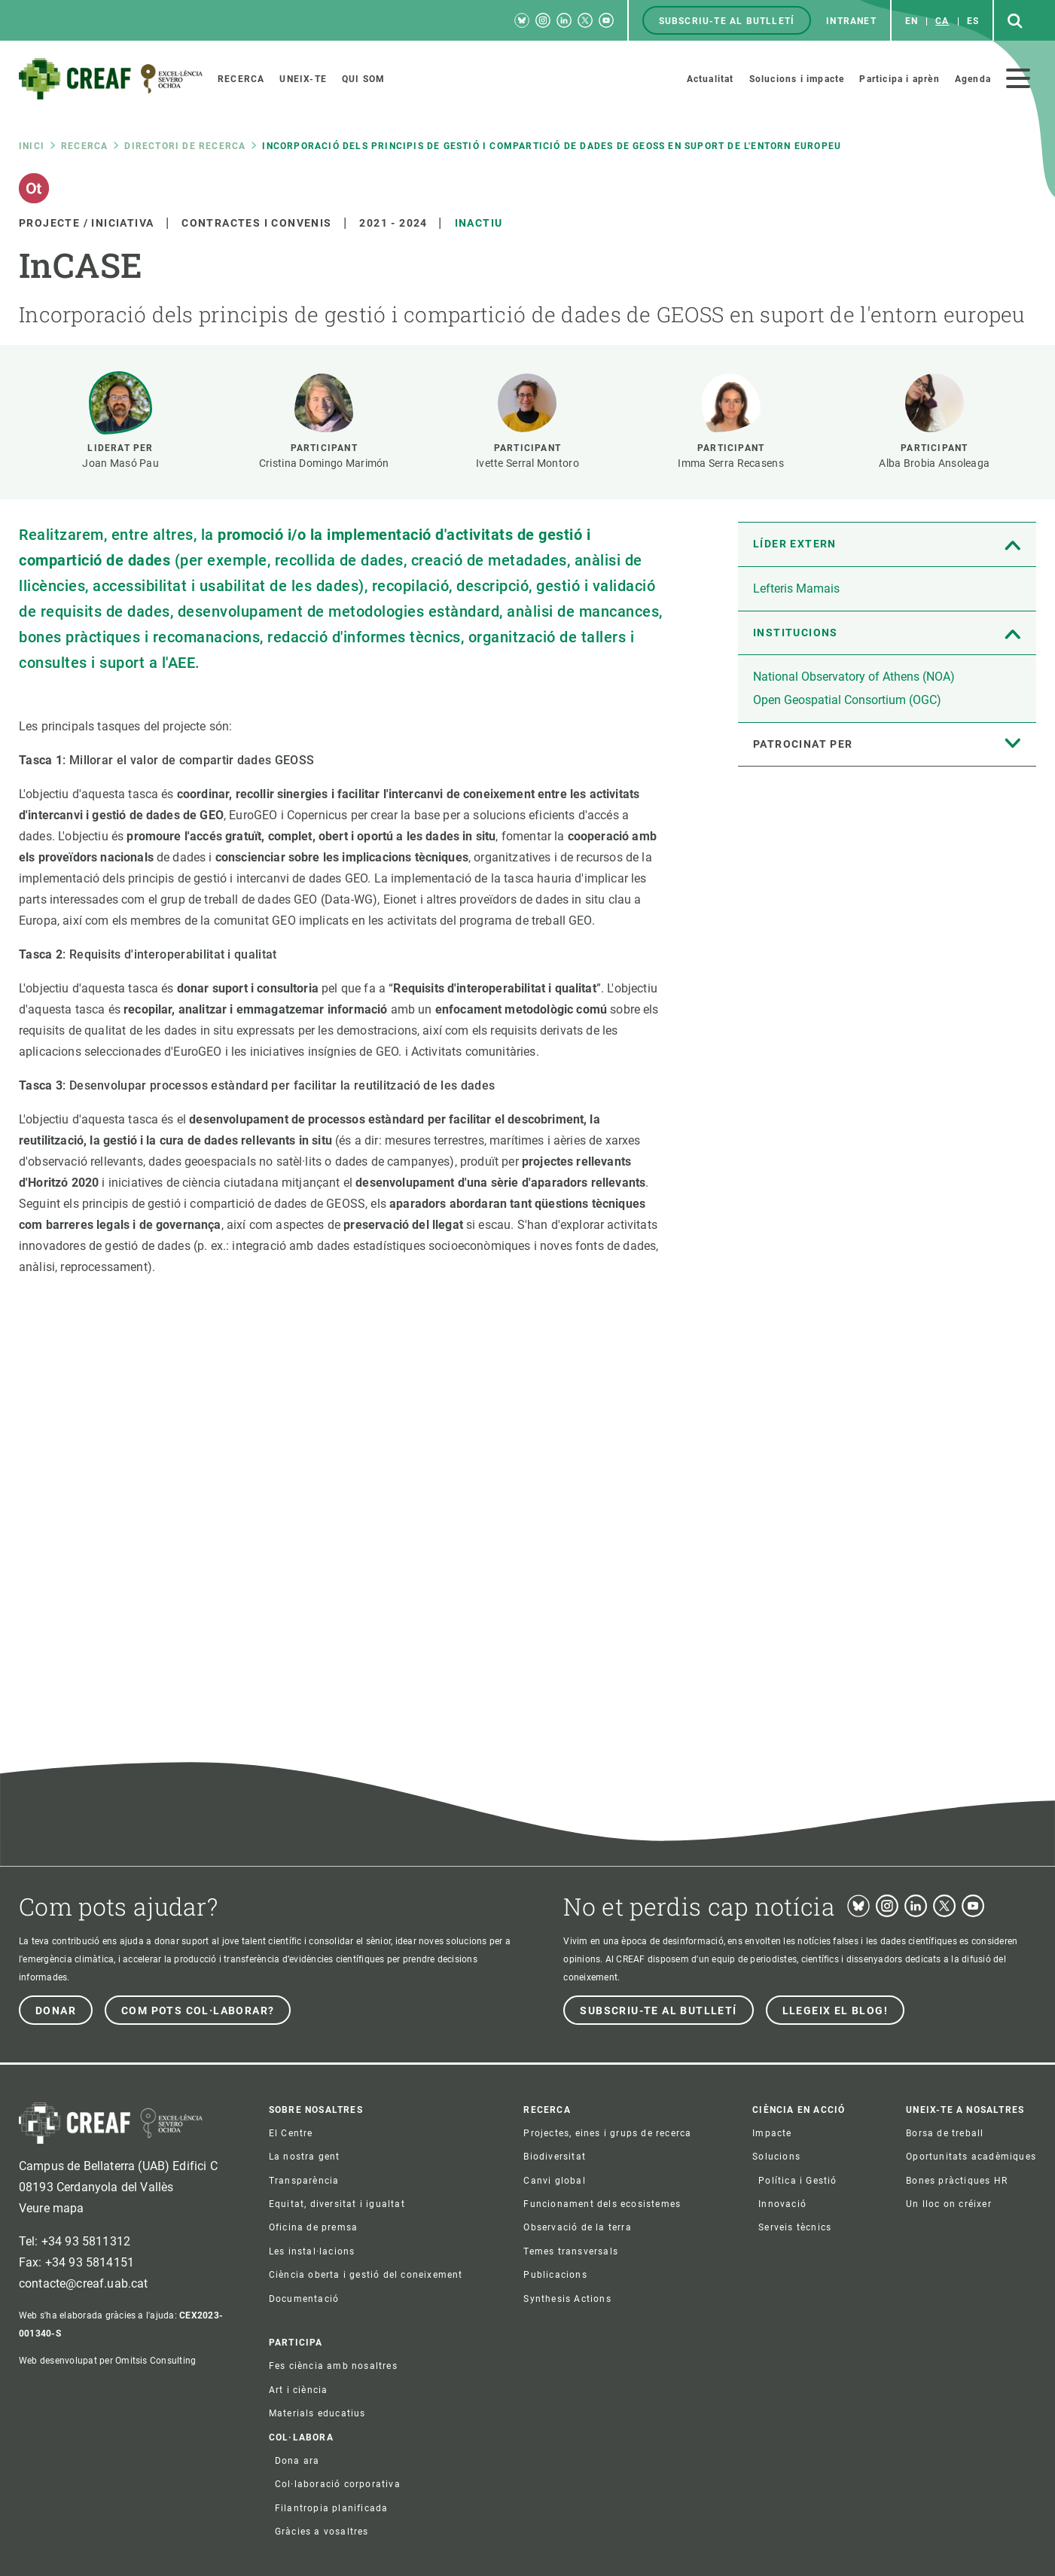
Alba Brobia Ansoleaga (934, 463)
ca (942, 21)
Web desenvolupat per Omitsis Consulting (107, 2360)
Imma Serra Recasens (730, 463)
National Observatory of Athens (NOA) (854, 676)
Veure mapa (51, 2208)
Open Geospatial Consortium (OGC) (847, 700)
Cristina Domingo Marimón (324, 463)
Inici (31, 146)
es (973, 21)
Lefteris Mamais (796, 588)
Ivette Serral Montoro (527, 463)
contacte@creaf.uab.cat (83, 2283)
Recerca (84, 146)
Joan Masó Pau (120, 463)
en (911, 21)
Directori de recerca (184, 146)
